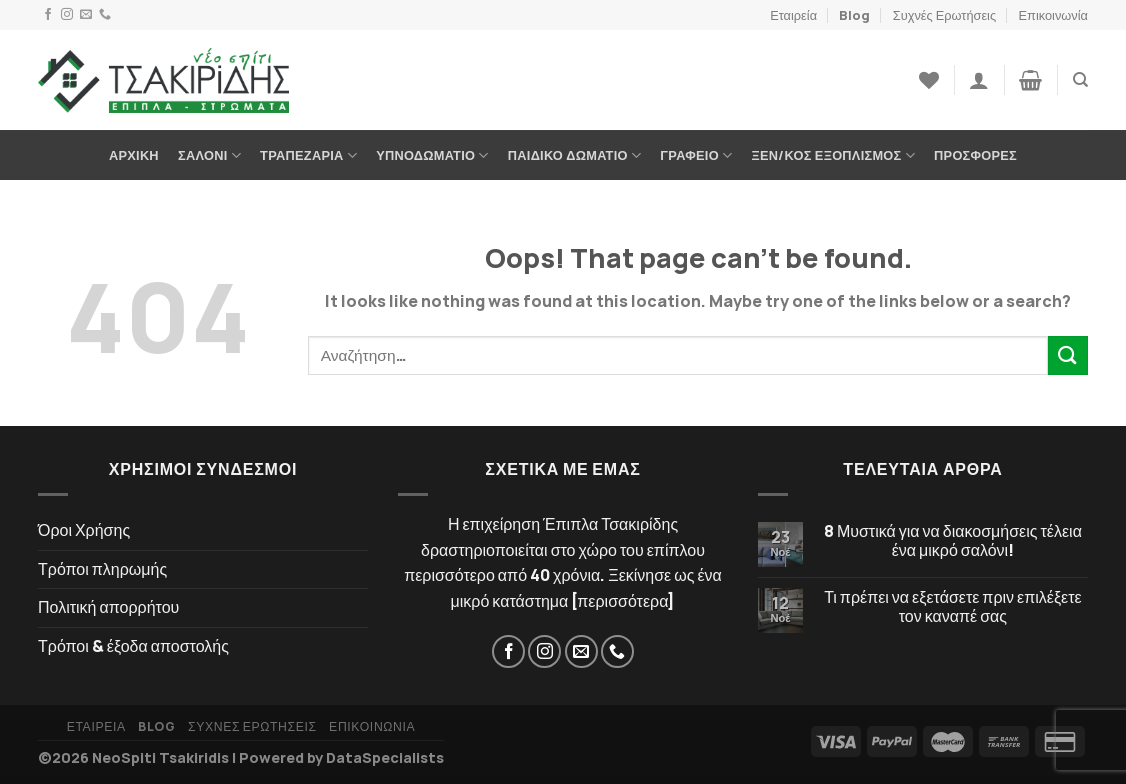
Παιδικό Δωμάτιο (574, 155)
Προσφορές (975, 155)
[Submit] (1068, 355)
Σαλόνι (209, 155)
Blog (854, 15)
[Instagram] (67, 15)
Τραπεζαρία (308, 155)
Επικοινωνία (1053, 15)
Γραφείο (696, 155)
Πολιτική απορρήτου (108, 607)
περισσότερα (622, 601)
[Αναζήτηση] (1080, 80)
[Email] (86, 15)
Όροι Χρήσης (84, 530)
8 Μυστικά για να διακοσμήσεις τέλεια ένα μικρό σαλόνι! (953, 541)
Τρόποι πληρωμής (102, 569)
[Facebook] (48, 15)
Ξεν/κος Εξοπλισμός (833, 155)
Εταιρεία (793, 15)
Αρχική (134, 155)
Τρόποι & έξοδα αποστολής (133, 646)
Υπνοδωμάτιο (432, 155)
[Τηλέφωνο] (105, 15)
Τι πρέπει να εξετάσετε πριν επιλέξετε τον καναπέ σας (953, 607)
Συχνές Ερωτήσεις (944, 15)
